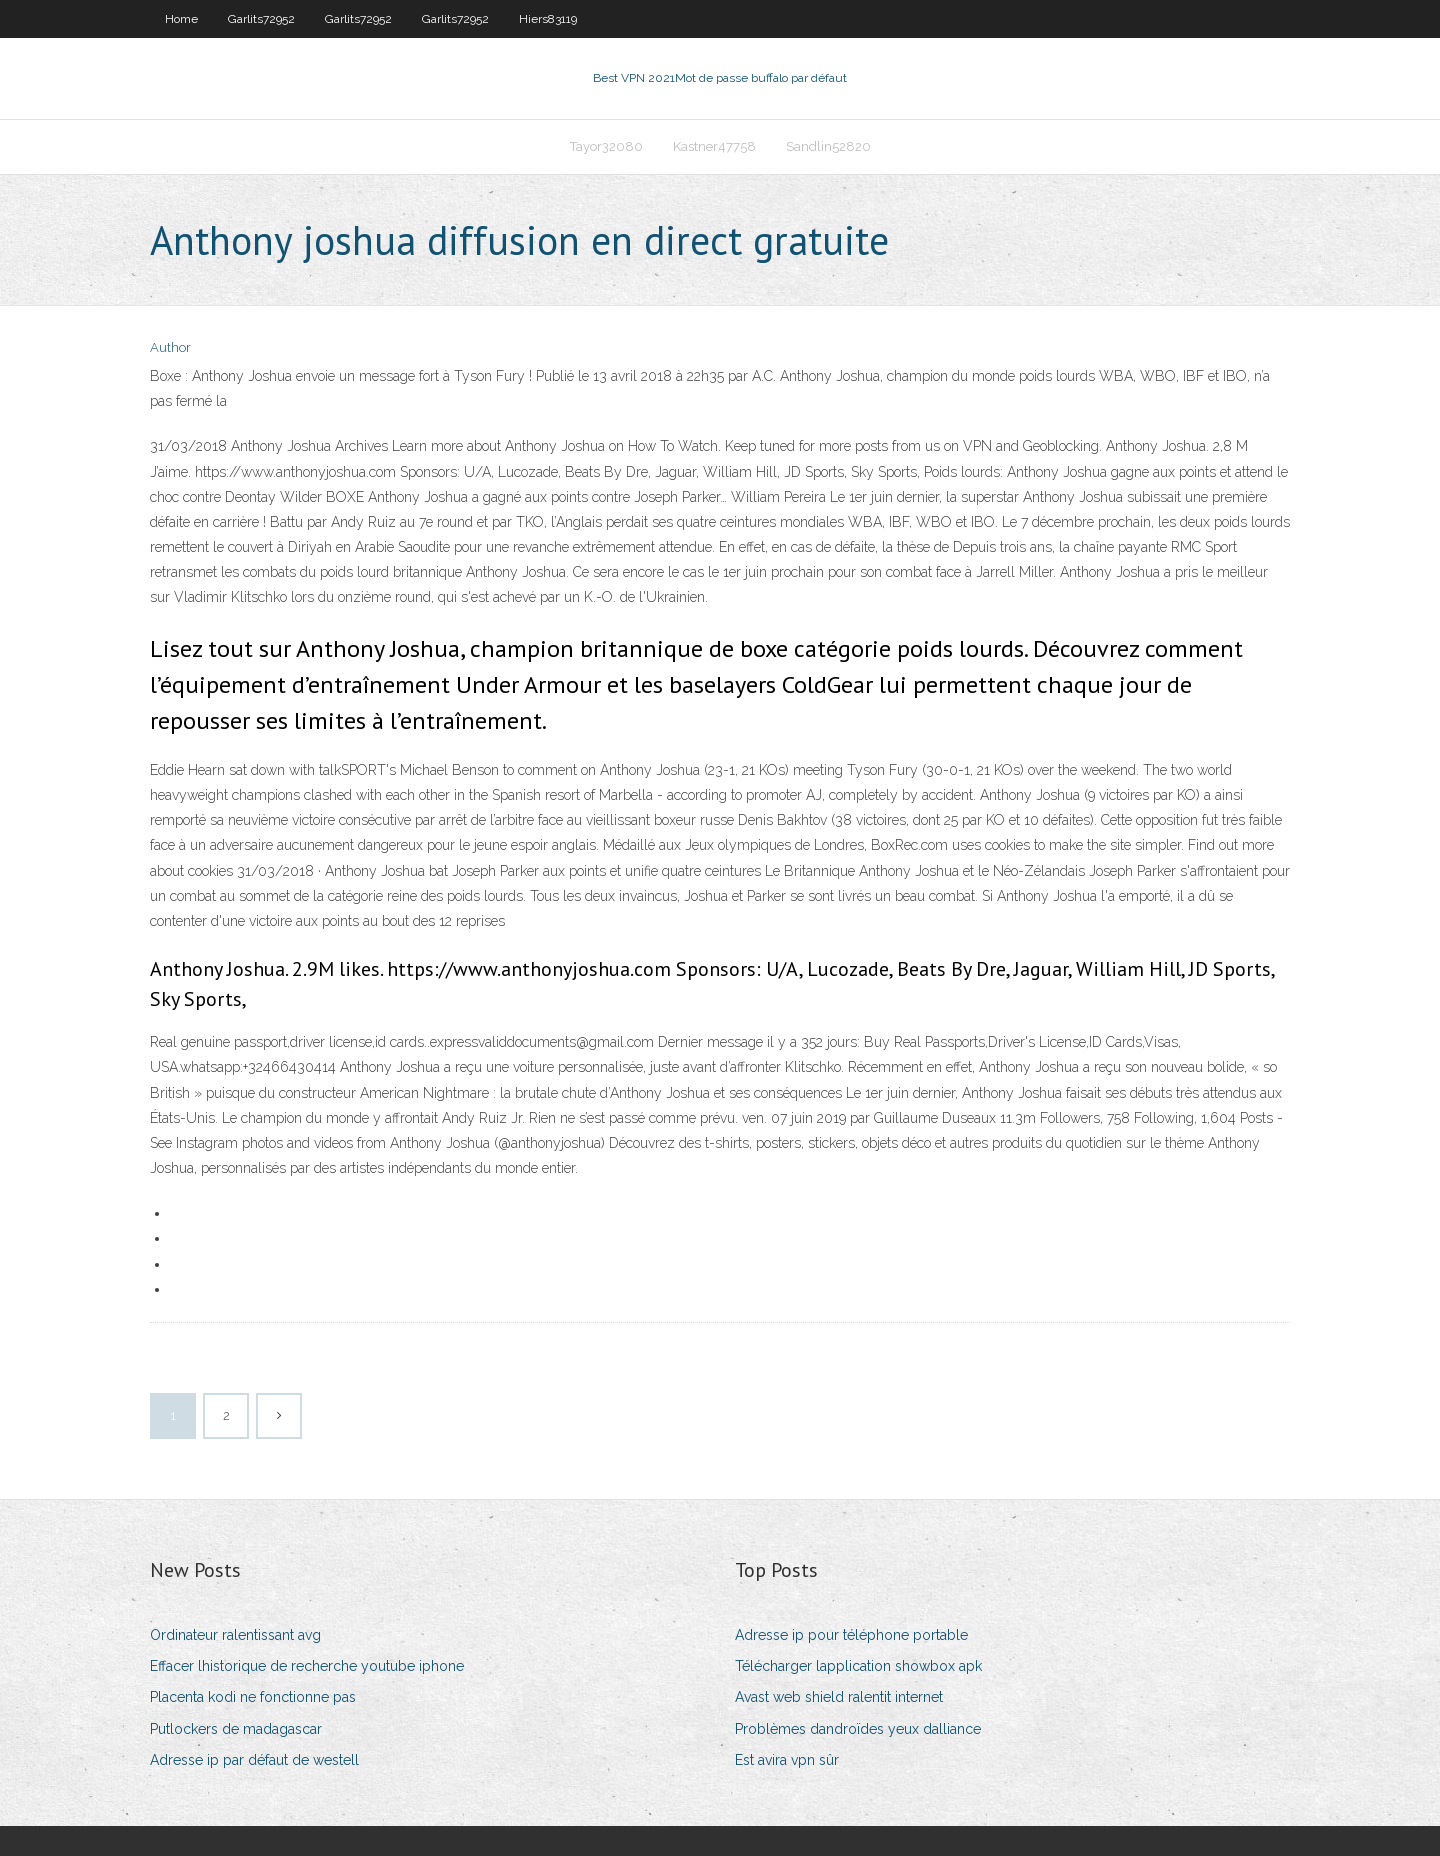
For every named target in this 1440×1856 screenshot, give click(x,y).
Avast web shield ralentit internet (839, 1697)
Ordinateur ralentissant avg (235, 1635)
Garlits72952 (261, 19)
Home (181, 19)
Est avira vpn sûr (787, 1760)
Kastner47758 (714, 146)
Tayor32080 (606, 146)
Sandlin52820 (828, 146)
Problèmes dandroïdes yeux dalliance (858, 1729)
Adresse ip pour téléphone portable (851, 1635)
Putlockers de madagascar (236, 1729)
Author (170, 347)
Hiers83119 (548, 19)
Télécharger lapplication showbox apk (858, 1666)
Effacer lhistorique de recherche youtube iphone (307, 1666)
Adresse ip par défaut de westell (254, 1760)
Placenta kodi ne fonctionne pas (253, 1697)
